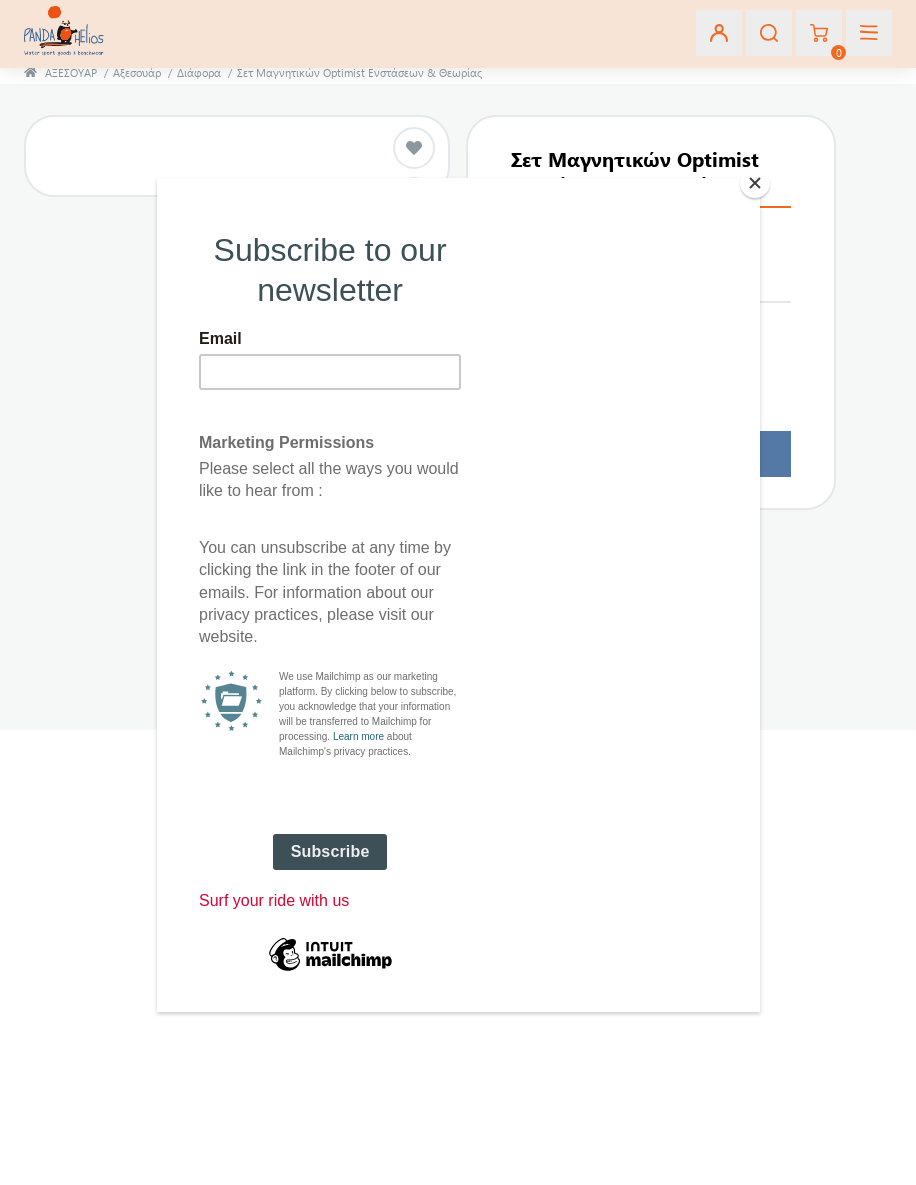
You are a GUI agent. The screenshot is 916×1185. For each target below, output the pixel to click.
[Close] (755, 183)
